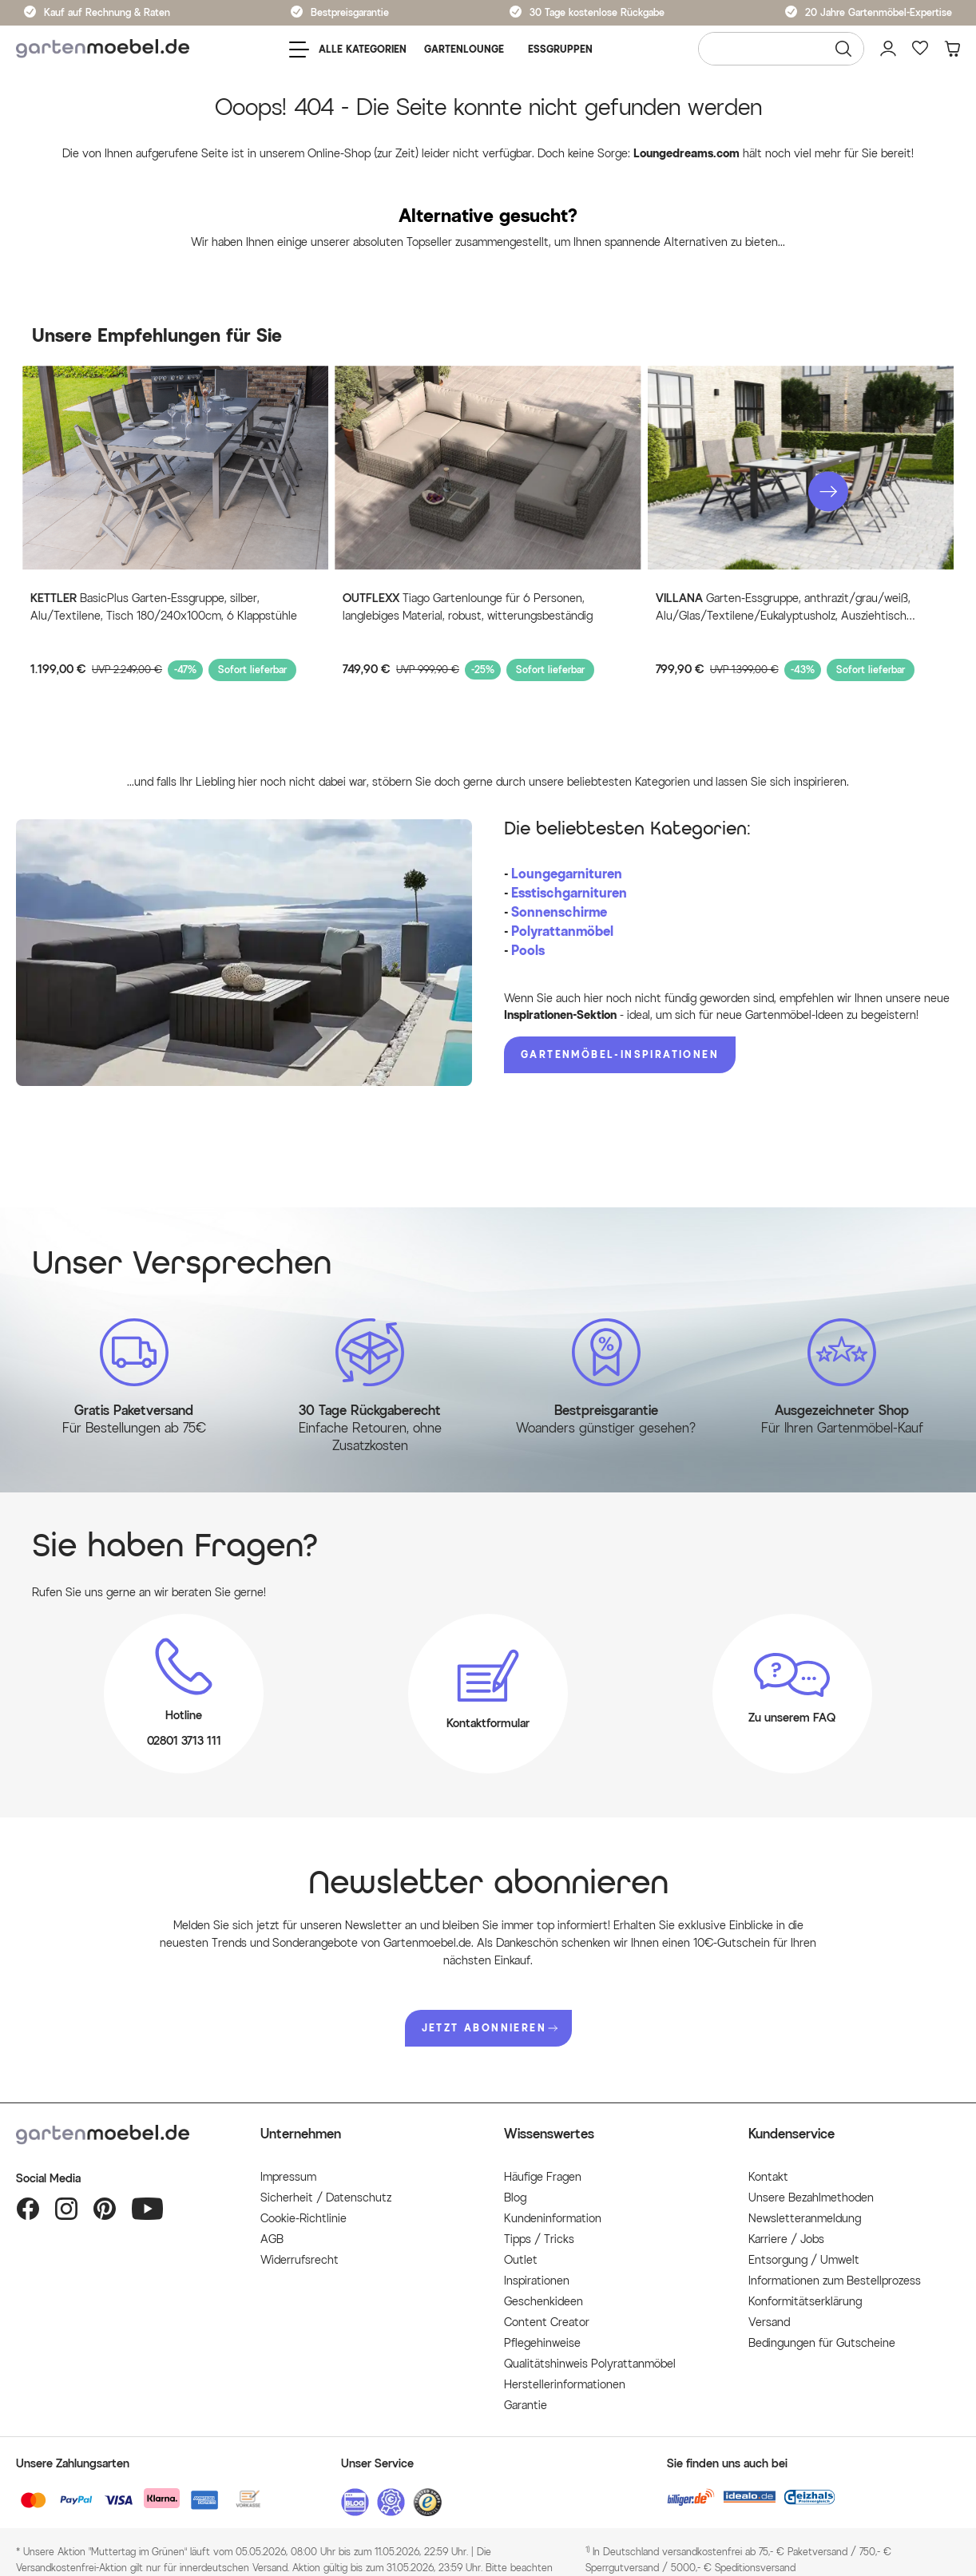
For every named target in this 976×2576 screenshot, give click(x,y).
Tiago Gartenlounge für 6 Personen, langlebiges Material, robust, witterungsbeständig (468, 607)
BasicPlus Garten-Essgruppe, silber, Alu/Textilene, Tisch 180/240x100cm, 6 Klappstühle (163, 607)
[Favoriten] (920, 49)
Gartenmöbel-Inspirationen (620, 1054)
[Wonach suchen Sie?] (781, 49)
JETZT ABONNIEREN (489, 2028)
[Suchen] (843, 49)
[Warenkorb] (952, 49)
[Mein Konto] (888, 49)
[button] (828, 492)
